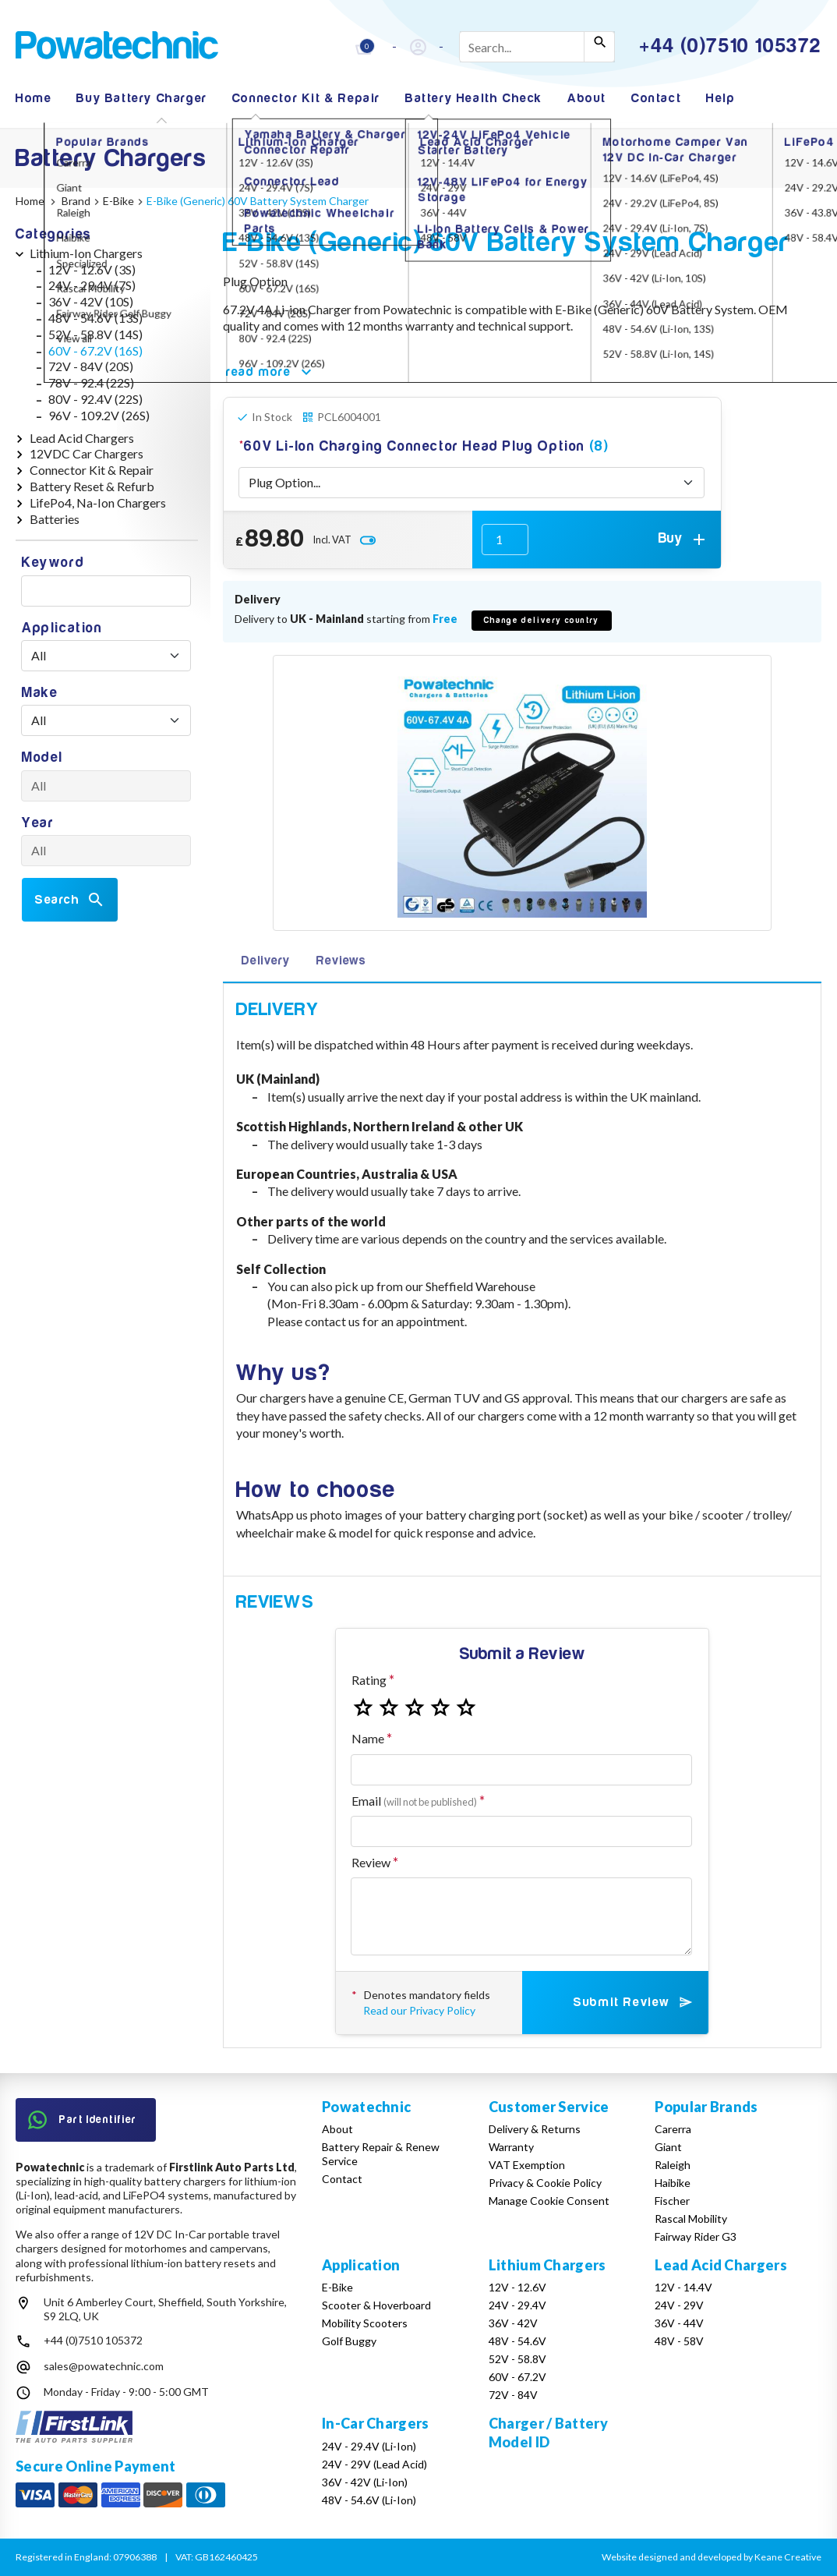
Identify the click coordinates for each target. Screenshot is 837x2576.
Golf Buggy (349, 2341)
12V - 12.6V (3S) (92, 269)
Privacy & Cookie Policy (545, 2182)
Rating (369, 1679)
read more (271, 372)
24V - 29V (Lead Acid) (374, 2464)
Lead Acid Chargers (82, 437)
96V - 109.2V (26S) (99, 415)
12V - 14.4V (683, 2287)
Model (42, 757)
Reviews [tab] (341, 961)
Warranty (511, 2146)
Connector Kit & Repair (306, 98)
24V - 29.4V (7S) (92, 285)
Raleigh (672, 2164)
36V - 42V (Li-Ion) (365, 2482)
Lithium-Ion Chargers (86, 253)
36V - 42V (513, 2323)
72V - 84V (513, 2394)
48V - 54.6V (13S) (95, 317)
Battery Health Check (473, 98)
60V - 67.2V (517, 2376)
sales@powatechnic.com (104, 2366)
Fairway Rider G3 (695, 2236)
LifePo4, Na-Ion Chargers (98, 502)
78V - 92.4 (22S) (91, 382)
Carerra (673, 2128)
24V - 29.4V (517, 2305)
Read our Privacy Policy (419, 2010)
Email (414, 1800)
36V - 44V (679, 2323)
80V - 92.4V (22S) (95, 398)
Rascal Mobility (691, 2218)
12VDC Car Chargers (86, 453)
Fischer (672, 2200)
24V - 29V (679, 2305)
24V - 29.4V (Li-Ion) (369, 2446)
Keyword (53, 562)
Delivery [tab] (265, 961)
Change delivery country (541, 620)
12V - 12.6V (517, 2287)
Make (40, 692)
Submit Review (634, 2002)
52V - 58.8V (517, 2358)
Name (367, 1738)
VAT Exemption (527, 2164)
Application (62, 628)
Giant (668, 2146)
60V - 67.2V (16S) (95, 350)
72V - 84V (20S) (90, 366)
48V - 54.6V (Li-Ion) (369, 2500)
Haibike (672, 2182)
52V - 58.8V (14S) (95, 334)
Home (33, 98)
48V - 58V (679, 2341)
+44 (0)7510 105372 (93, 2340)
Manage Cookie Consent (549, 2200)
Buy (683, 539)
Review (370, 1862)
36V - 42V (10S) (90, 301)
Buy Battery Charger (141, 98)
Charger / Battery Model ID (548, 2432)
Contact (656, 98)
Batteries (54, 518)
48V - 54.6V (517, 2341)
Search (69, 899)
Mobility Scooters (365, 2323)
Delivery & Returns (535, 2128)
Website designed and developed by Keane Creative (711, 2557)
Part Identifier (82, 2120)
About (586, 98)
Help (720, 98)
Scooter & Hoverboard (376, 2305)
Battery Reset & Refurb (92, 486)
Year (38, 823)
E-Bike (337, 2287)
